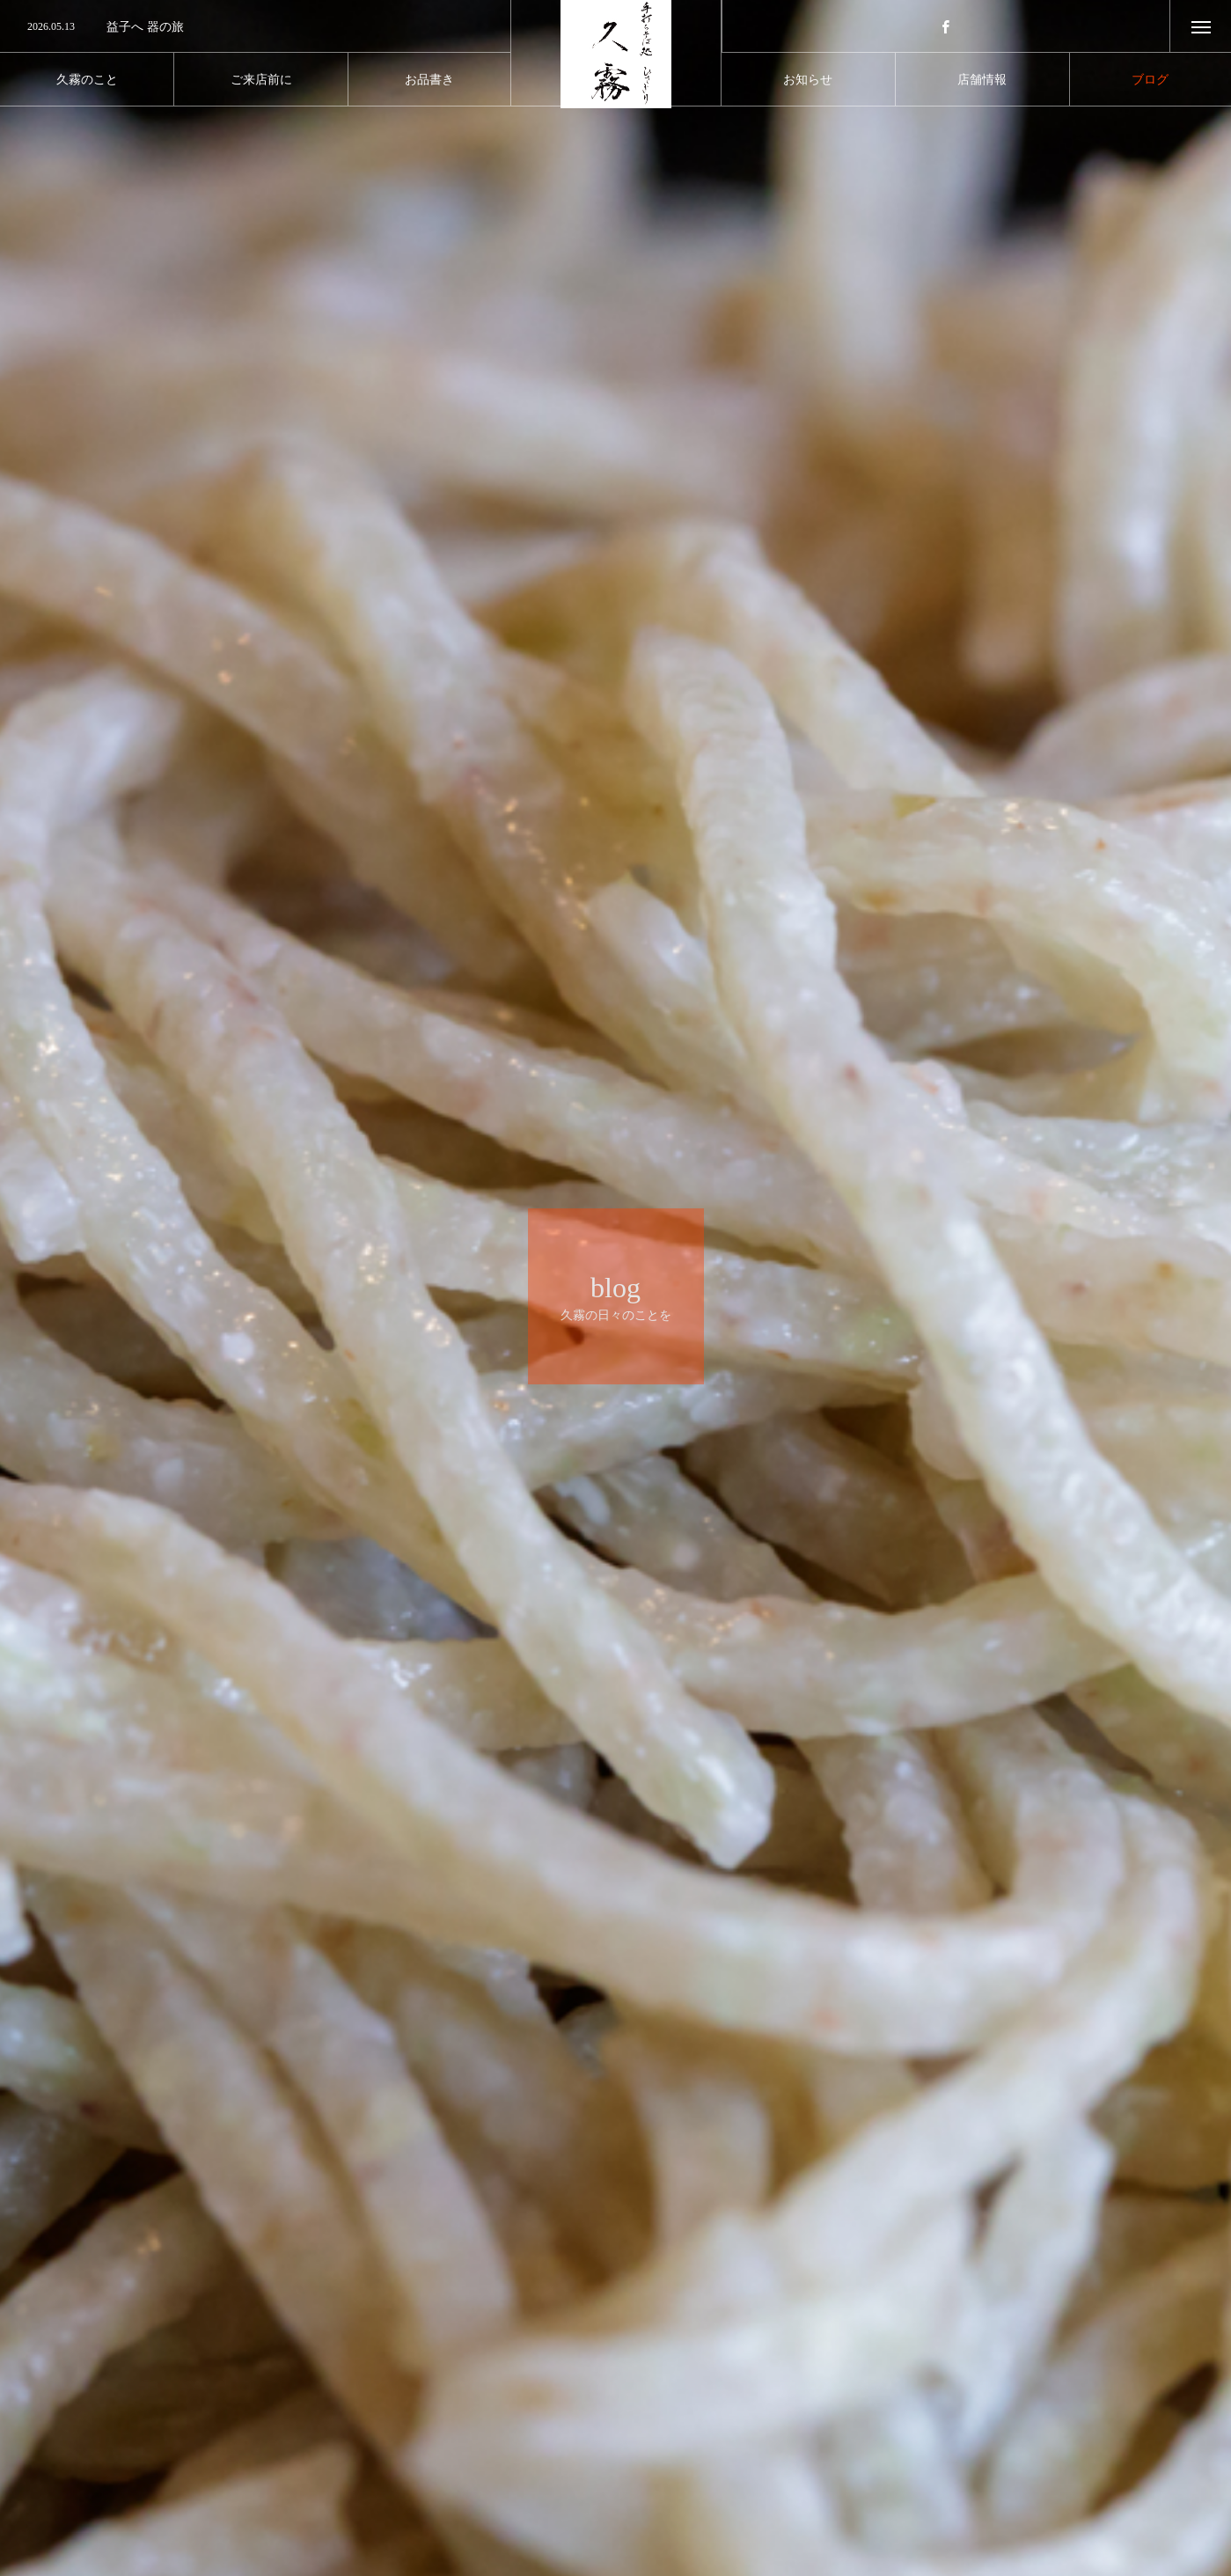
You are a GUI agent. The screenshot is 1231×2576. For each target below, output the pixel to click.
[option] (255, 27)
